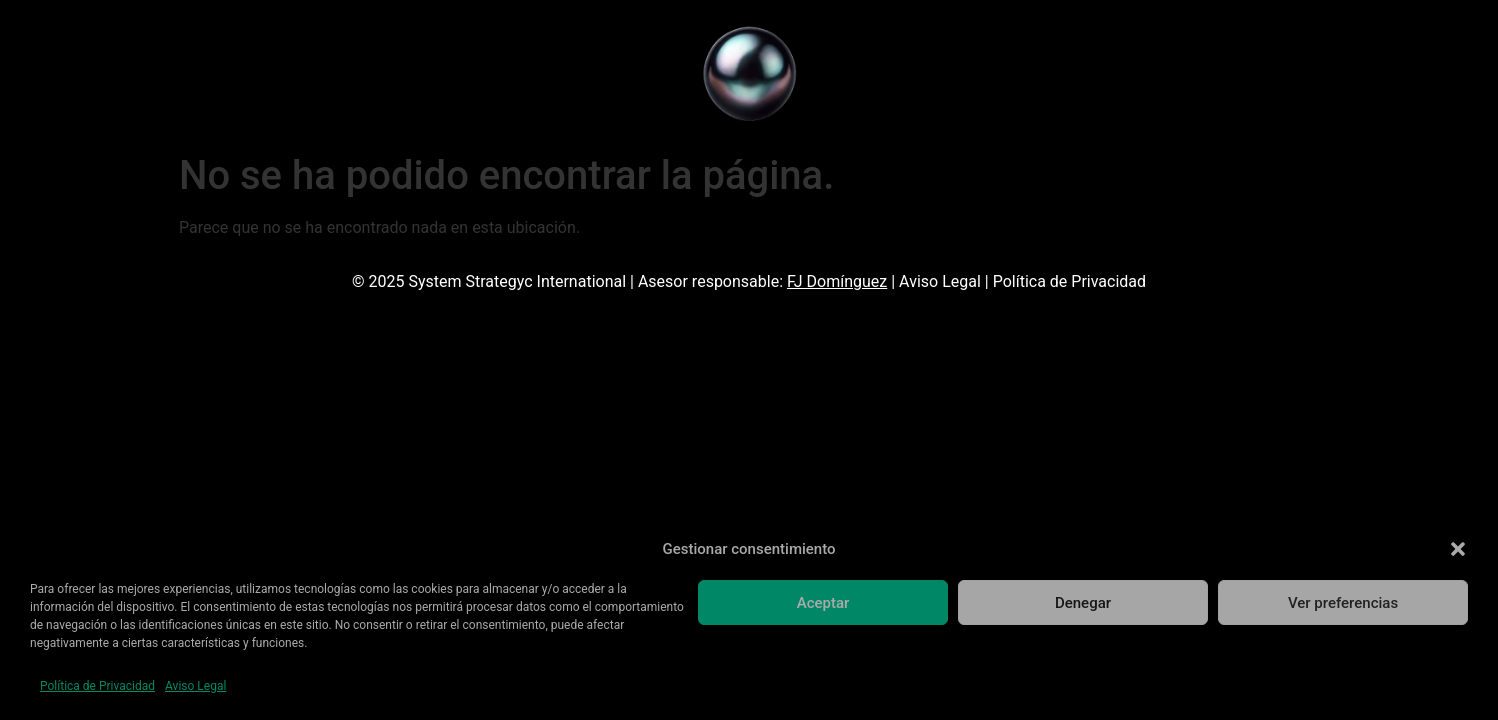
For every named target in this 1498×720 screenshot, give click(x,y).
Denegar (1083, 603)
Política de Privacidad (97, 686)
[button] (1458, 549)
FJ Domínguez (837, 281)
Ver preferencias (1343, 603)
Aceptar (823, 603)
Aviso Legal (195, 686)
